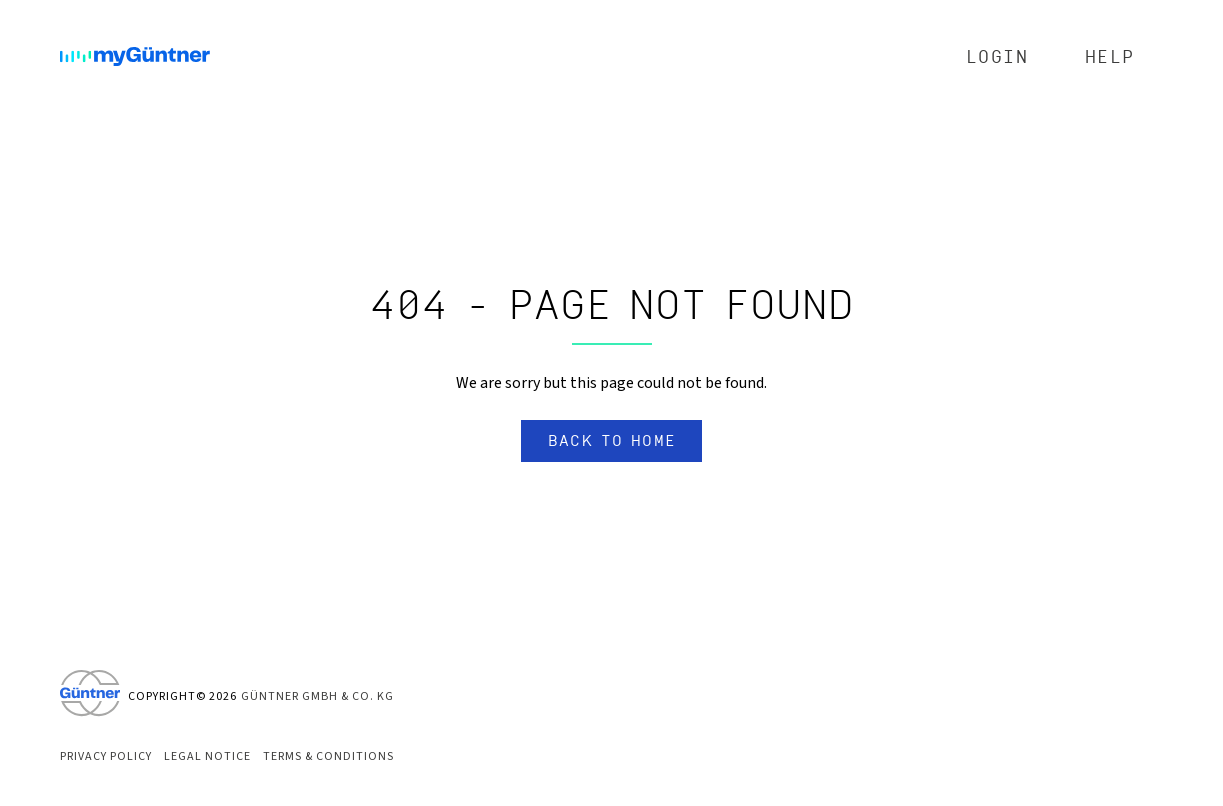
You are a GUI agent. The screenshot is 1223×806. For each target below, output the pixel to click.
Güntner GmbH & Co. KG (317, 696)
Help (1110, 57)
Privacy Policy (106, 756)
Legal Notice (207, 756)
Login (997, 57)
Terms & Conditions (328, 756)
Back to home (612, 441)
